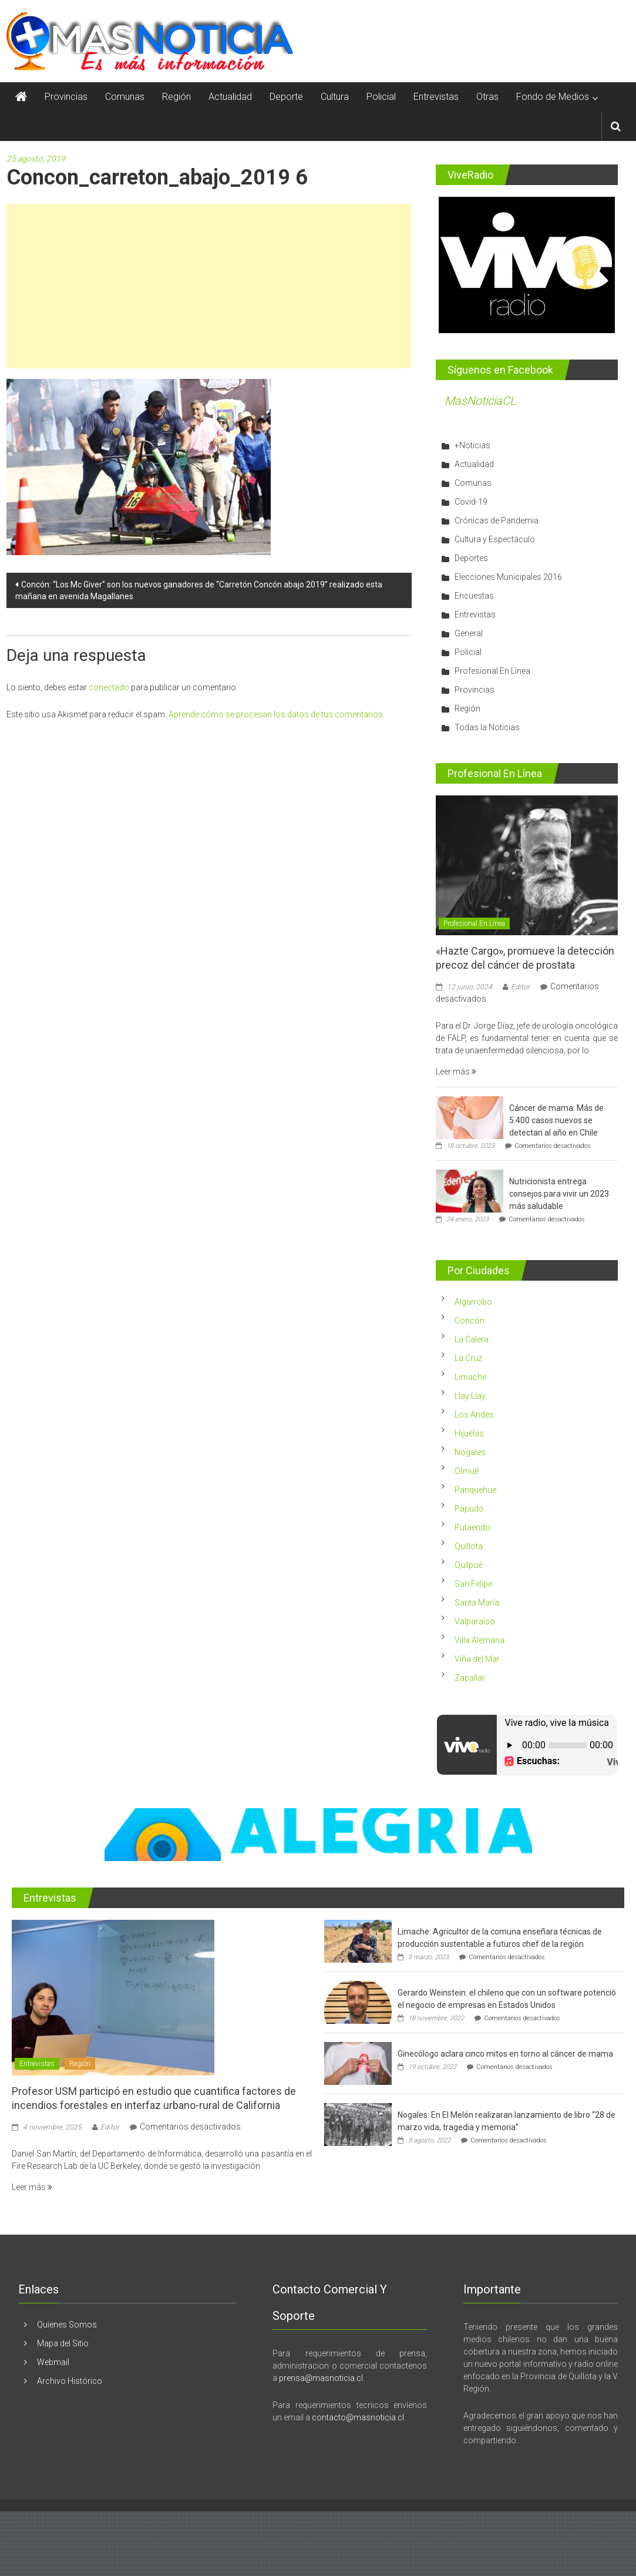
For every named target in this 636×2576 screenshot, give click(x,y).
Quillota (469, 1546)
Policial (381, 96)
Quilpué (468, 1565)
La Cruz (468, 1358)
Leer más (456, 1071)
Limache (470, 1377)
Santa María (477, 1602)
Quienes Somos (67, 2324)
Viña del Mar (477, 1659)
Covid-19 (471, 501)
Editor (520, 987)
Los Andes (474, 1414)
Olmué (467, 1471)
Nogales (470, 1452)
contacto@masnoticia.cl (358, 2417)
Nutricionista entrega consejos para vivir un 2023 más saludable (559, 1194)
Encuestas (474, 595)
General (469, 633)
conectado (109, 687)
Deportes (471, 558)
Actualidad (230, 96)
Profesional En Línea (492, 671)
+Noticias (472, 445)
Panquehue (475, 1489)
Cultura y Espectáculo (495, 539)
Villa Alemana (479, 1640)
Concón (469, 1320)
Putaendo (472, 1527)
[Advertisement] (209, 286)
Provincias (66, 96)
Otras (487, 96)
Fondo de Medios (552, 96)
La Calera (472, 1339)
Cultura (335, 96)
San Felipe (473, 1583)
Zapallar (470, 1677)
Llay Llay (470, 1395)
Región (176, 96)
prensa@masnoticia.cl (321, 2378)
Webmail (53, 2362)
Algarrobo (473, 1302)
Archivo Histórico (69, 2381)
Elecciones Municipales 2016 (508, 577)
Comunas (124, 96)
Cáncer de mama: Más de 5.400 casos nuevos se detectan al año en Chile (556, 1120)
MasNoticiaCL (480, 401)
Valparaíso (475, 1621)
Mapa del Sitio (63, 2343)
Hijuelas (469, 1433)
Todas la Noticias (487, 727)
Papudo (469, 1508)
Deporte (286, 96)
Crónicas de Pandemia (497, 520)
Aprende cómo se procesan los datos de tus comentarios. (277, 714)
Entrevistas (436, 96)
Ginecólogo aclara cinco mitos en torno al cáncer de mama (505, 2053)
